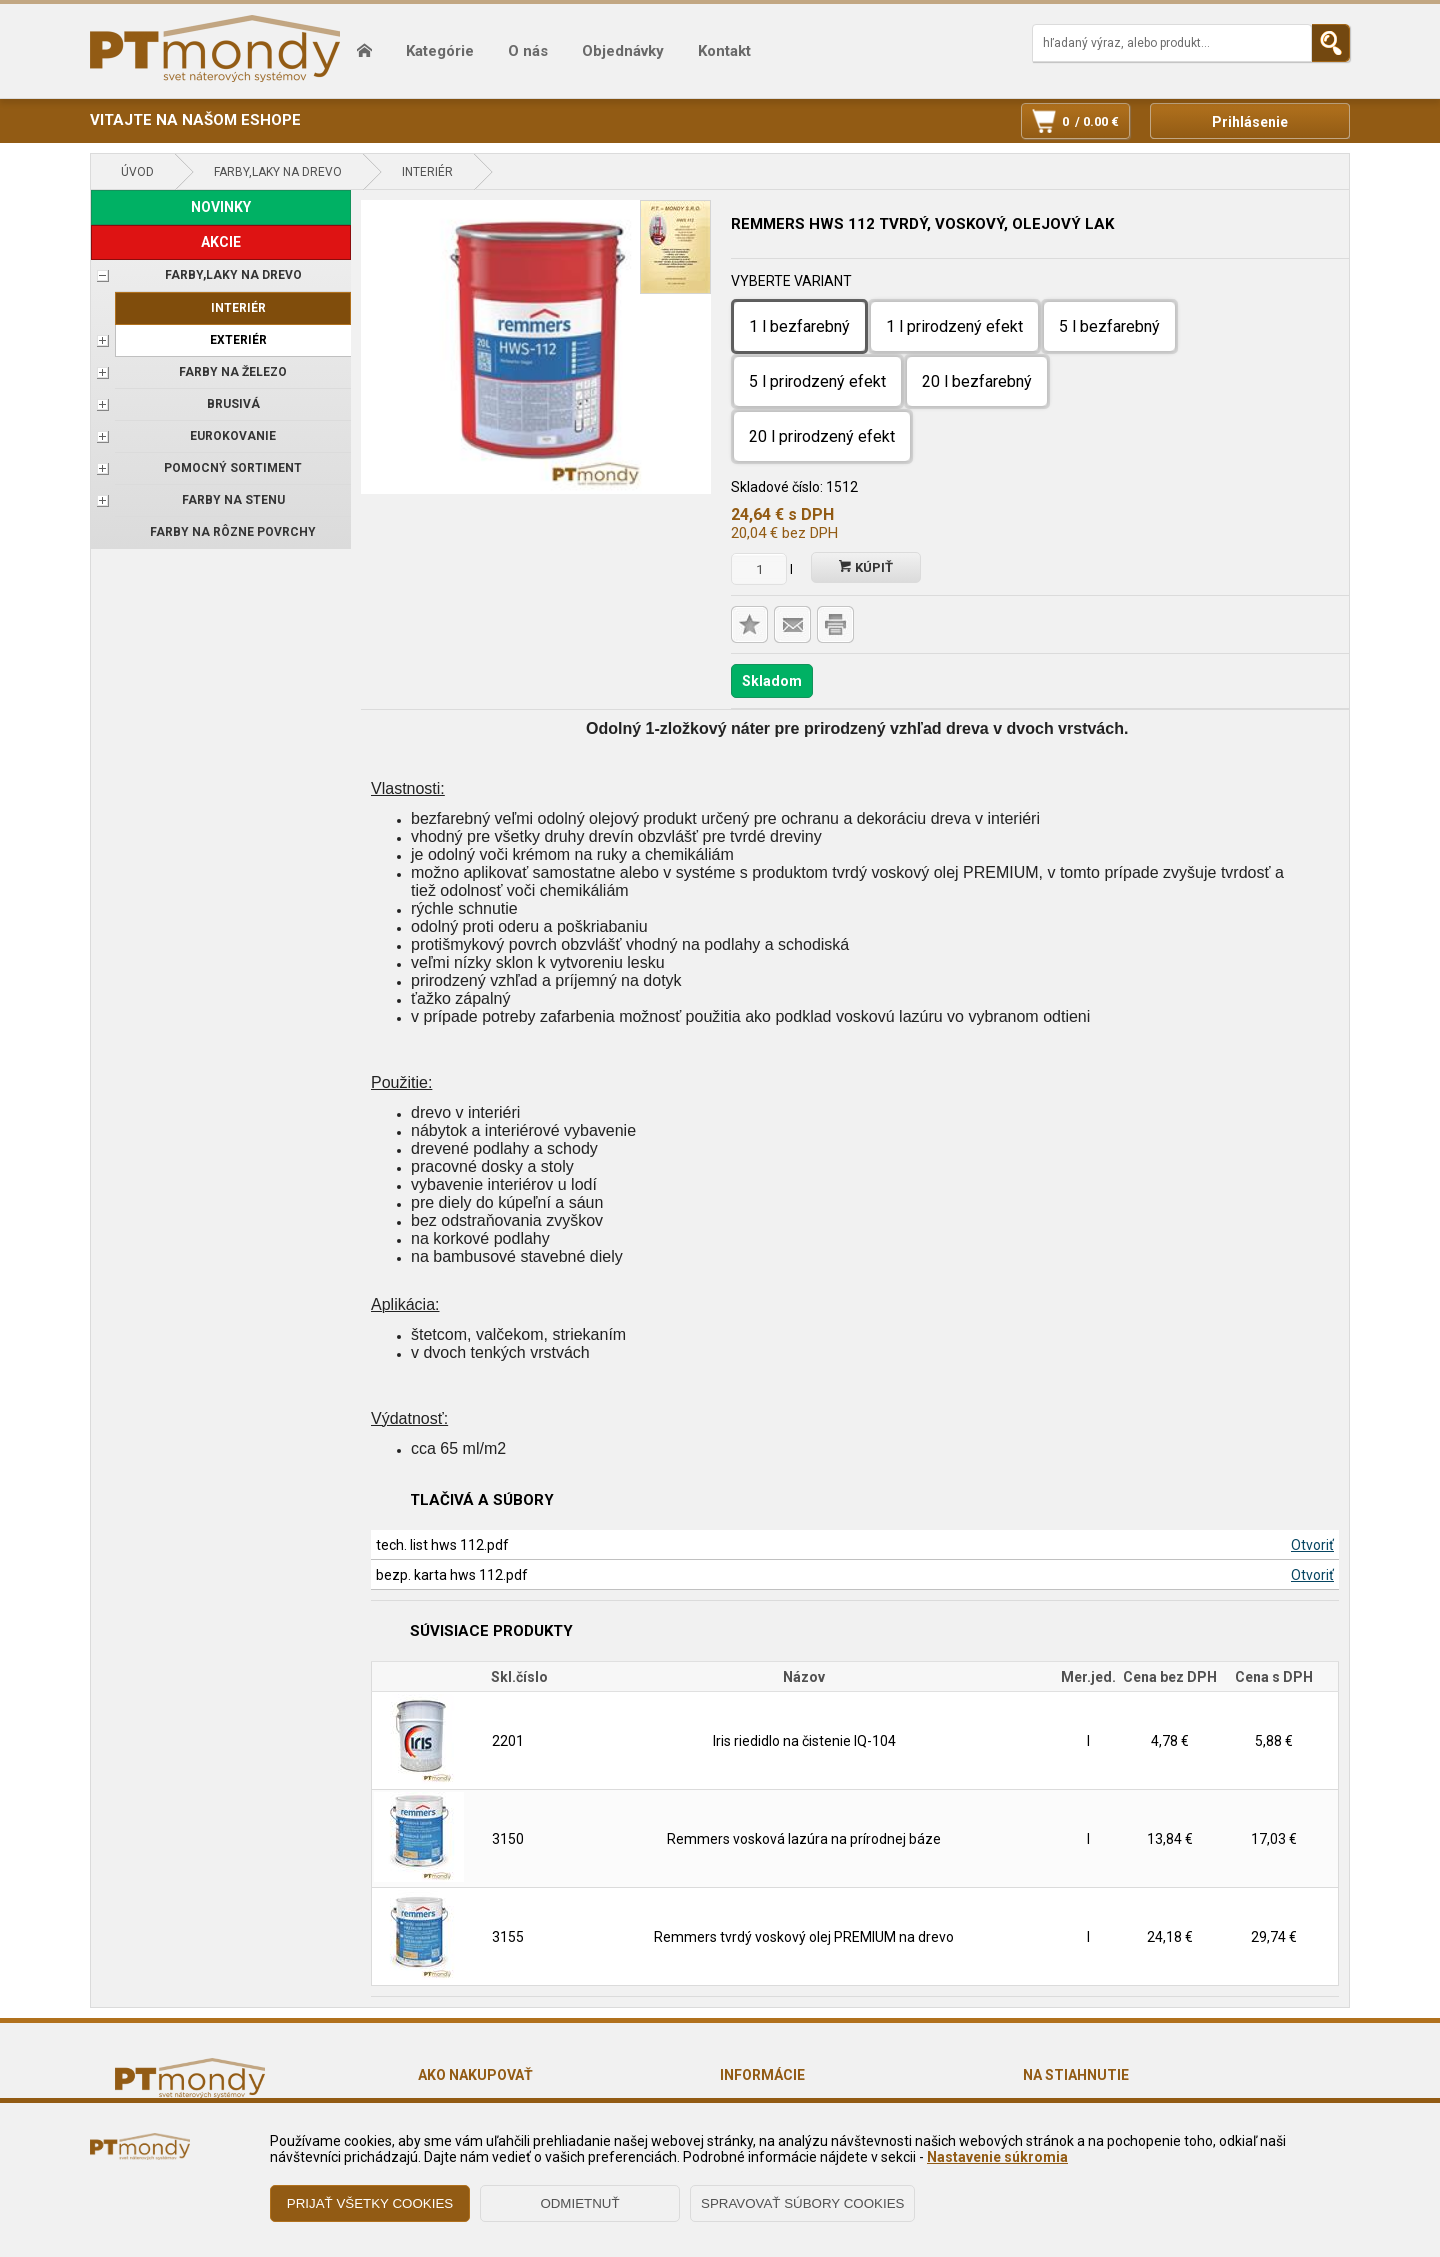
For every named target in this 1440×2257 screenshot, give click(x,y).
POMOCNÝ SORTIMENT (233, 468)
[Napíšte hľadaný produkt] (1172, 43)
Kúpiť (866, 567)
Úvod (137, 172)
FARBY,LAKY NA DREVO (278, 172)
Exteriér (238, 340)
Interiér (427, 172)
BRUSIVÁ (233, 404)
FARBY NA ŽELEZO (233, 372)
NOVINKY (221, 207)
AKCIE (221, 242)
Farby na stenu (233, 500)
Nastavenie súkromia (997, 2157)
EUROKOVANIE (233, 436)
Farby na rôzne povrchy (233, 532)
